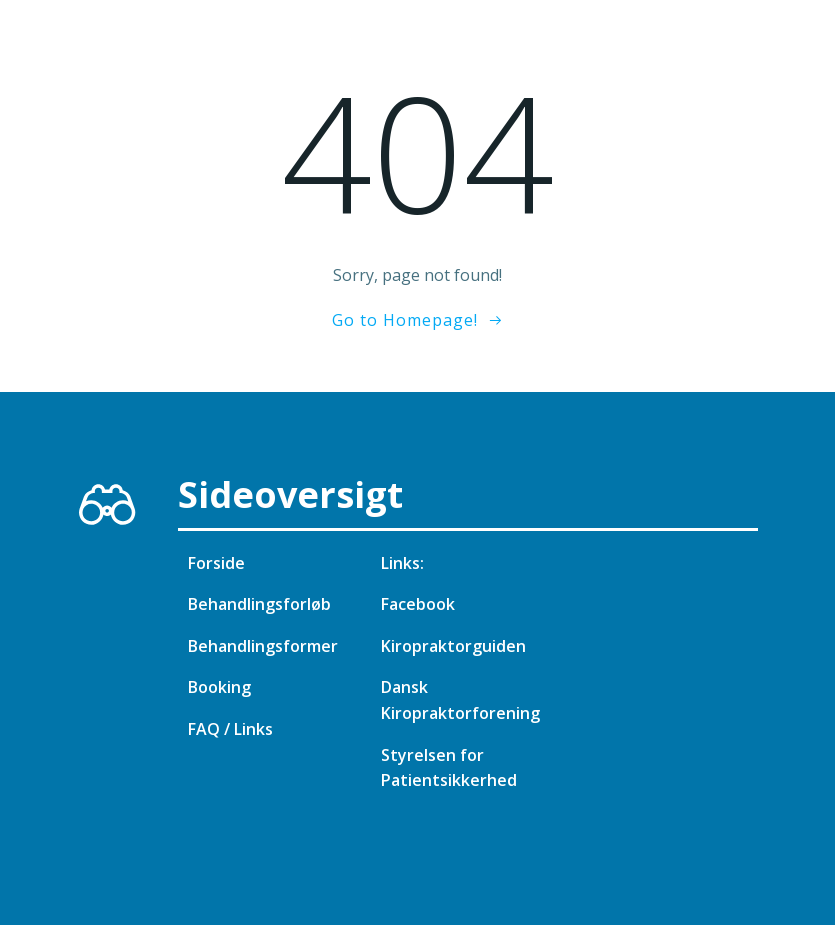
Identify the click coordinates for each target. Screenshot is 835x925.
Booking (219, 687)
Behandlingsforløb (259, 604)
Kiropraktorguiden (453, 646)
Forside (216, 563)
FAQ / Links (230, 729)
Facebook (418, 604)
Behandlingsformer (263, 646)
